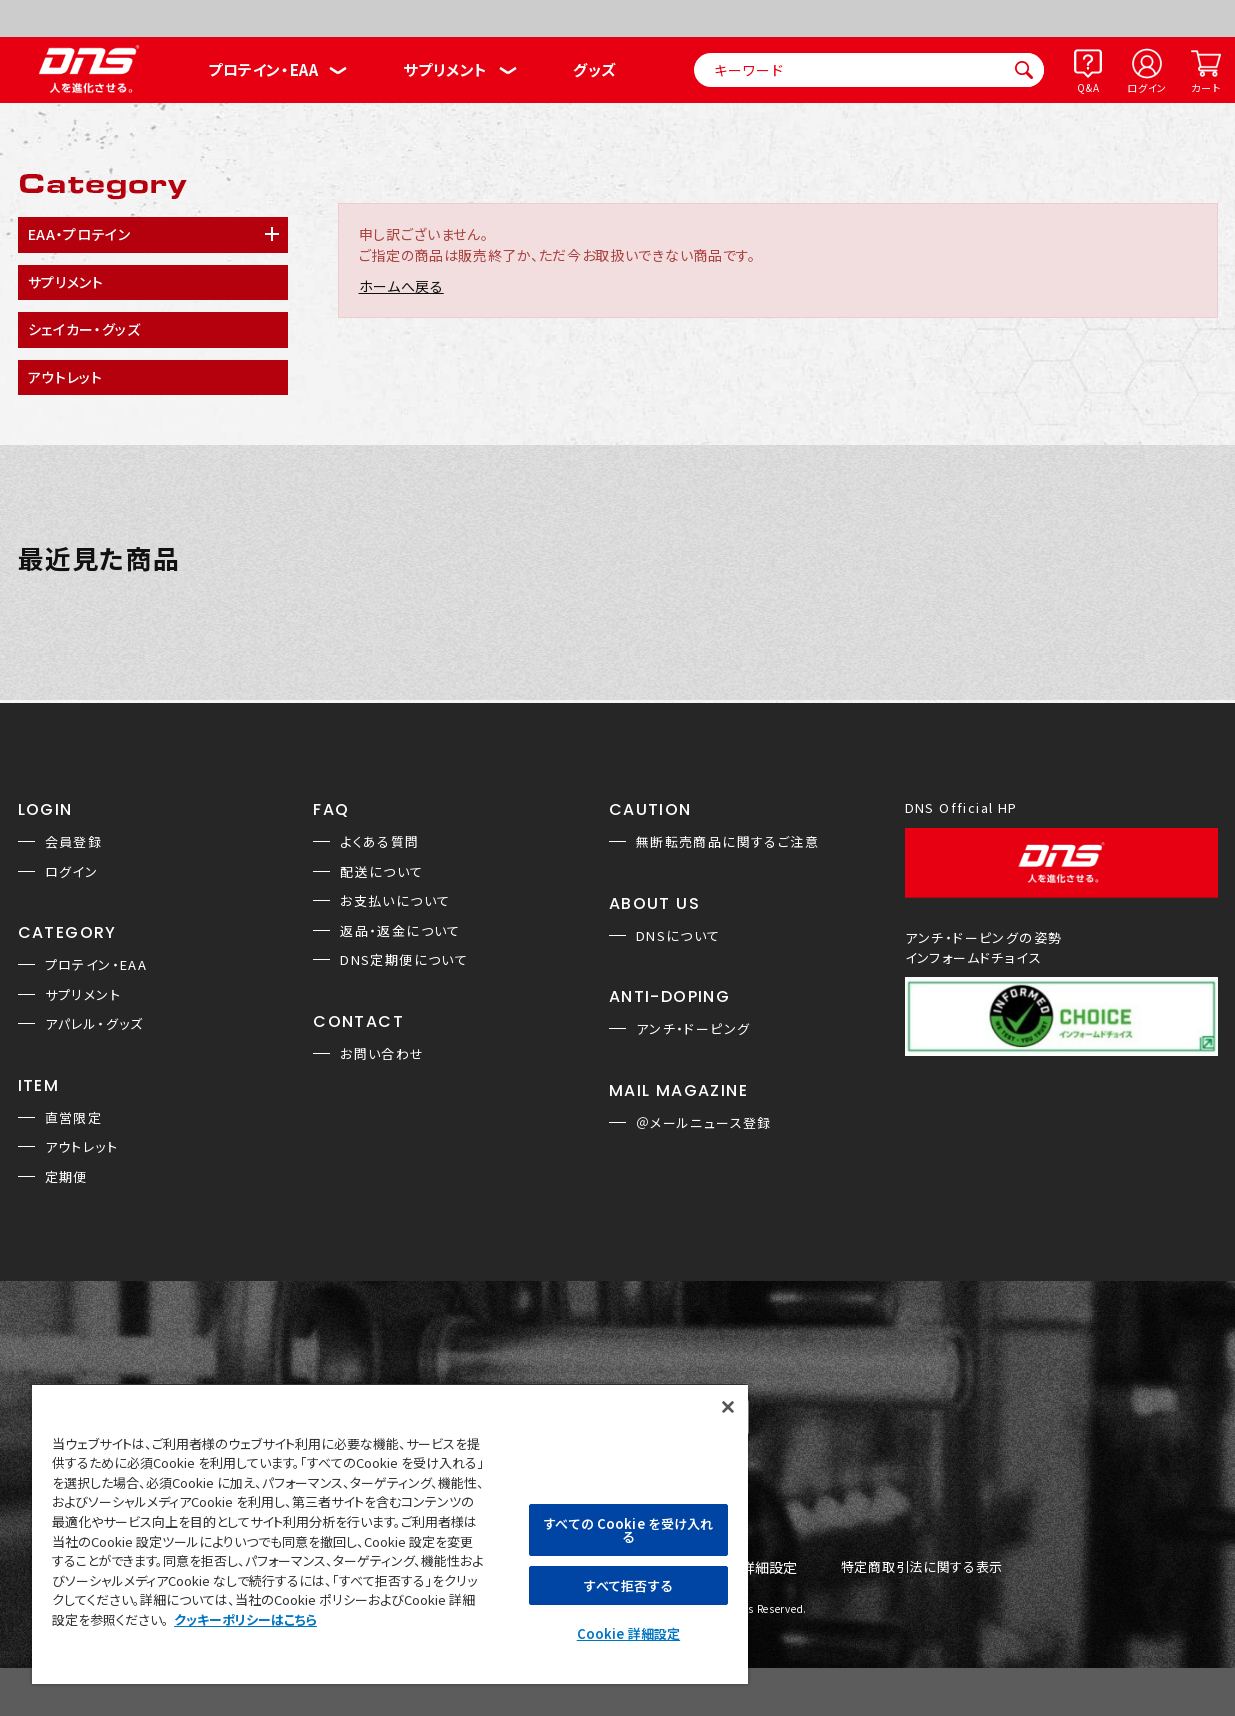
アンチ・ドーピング (693, 1028)
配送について (381, 871)
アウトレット (81, 1146)
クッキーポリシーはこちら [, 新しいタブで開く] (245, 1619)
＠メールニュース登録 (704, 1122)
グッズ (594, 69)
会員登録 (74, 841)
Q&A (1088, 87)
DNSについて (678, 935)
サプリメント (445, 69)
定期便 (66, 1176)
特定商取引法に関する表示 (922, 1567)
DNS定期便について (404, 959)
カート (1205, 87)
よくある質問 (379, 841)
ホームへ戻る (401, 286)
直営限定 (74, 1117)
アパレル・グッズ (94, 1023)
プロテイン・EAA (263, 69)
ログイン (1147, 87)
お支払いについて (395, 900)
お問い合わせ (382, 1053)
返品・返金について (400, 930)
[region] (390, 1533)
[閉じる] (728, 1407)
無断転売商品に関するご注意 (727, 841)
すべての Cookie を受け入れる (628, 1530)
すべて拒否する (628, 1585)
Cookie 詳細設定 (628, 1633)
